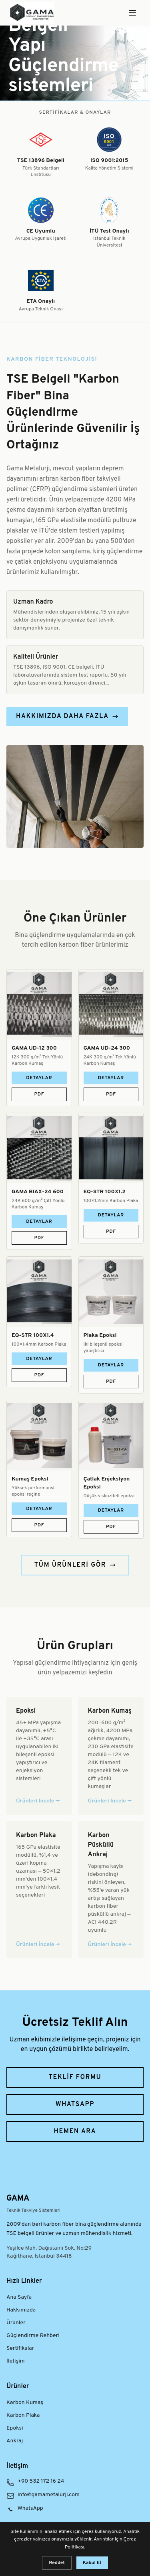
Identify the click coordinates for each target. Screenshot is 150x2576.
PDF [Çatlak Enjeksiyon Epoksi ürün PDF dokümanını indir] (111, 1527)
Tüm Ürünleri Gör (75, 1565)
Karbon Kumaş (24, 2402)
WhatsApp (75, 2104)
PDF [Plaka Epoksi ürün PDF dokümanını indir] (111, 1381)
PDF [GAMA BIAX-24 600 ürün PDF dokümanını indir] (39, 1238)
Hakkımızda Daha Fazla (67, 716)
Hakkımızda (21, 2310)
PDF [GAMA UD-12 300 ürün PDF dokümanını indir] (39, 1094)
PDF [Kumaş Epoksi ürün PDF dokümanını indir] (39, 1525)
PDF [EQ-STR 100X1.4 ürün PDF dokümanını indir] (39, 1375)
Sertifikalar (20, 2348)
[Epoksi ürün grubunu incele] (39, 1756)
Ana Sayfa (19, 2297)
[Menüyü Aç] (132, 13)
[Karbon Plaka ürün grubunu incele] (39, 1889)
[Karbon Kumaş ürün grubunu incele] (111, 1756)
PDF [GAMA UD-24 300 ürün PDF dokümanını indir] (111, 1094)
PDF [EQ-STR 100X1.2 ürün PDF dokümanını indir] (111, 1231)
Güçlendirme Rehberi (33, 2335)
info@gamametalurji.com (49, 2494)
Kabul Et (92, 2563)
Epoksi (14, 2428)
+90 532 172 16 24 (41, 2481)
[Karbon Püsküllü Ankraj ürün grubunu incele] (111, 1889)
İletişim (15, 2361)
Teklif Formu (75, 2077)
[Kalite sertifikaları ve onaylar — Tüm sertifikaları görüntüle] (75, 211)
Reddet (57, 2563)
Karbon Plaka (23, 2415)
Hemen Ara (75, 2132)
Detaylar (39, 1078)
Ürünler (16, 2322)
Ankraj (14, 2441)
